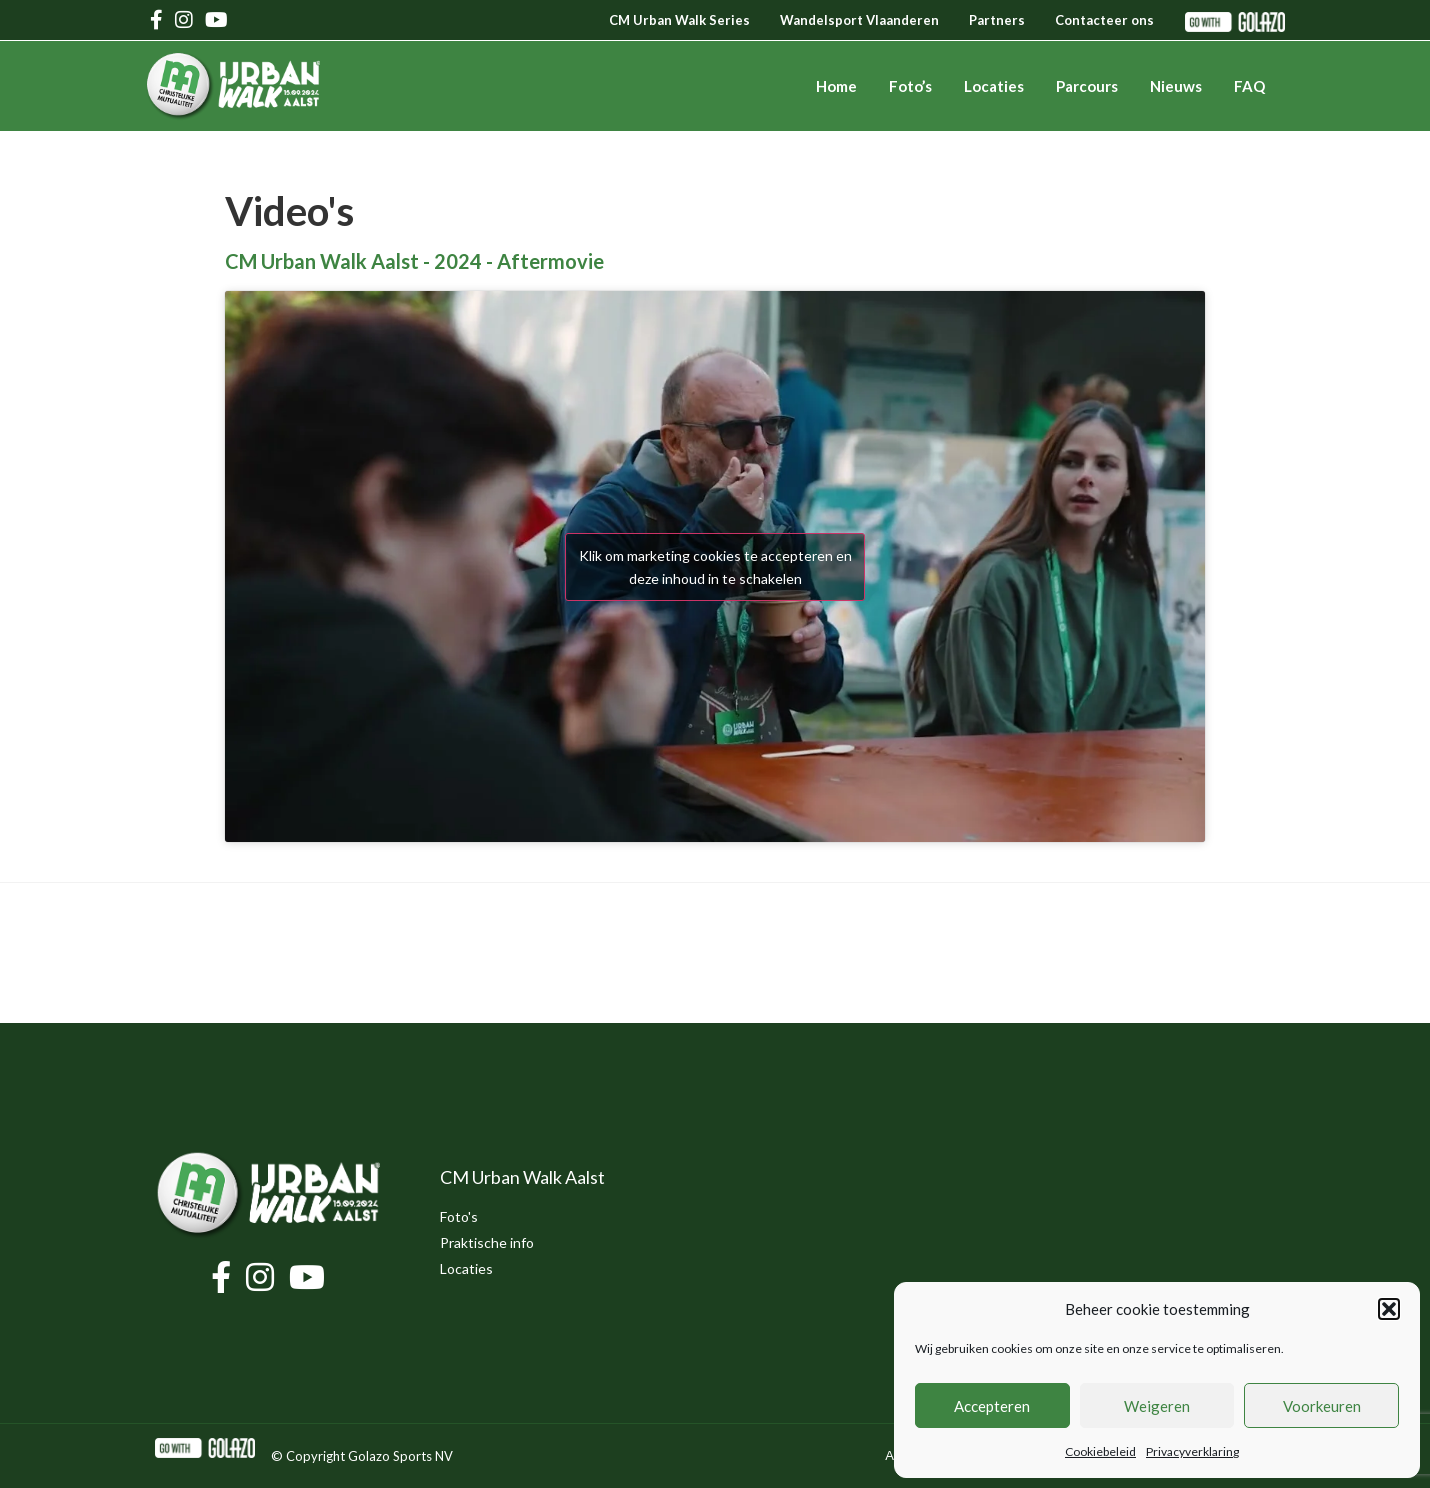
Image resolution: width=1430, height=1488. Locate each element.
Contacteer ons (1104, 20)
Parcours (1087, 86)
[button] (1389, 1309)
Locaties (994, 86)
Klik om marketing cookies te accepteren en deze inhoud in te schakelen (715, 567)
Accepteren (992, 1406)
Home (836, 86)
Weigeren (1157, 1406)
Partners (997, 20)
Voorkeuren (1322, 1406)
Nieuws (1176, 86)
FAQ (1249, 86)
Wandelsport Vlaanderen (859, 20)
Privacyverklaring (1192, 1451)
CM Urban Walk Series (679, 20)
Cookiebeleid (1100, 1451)
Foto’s (910, 86)
